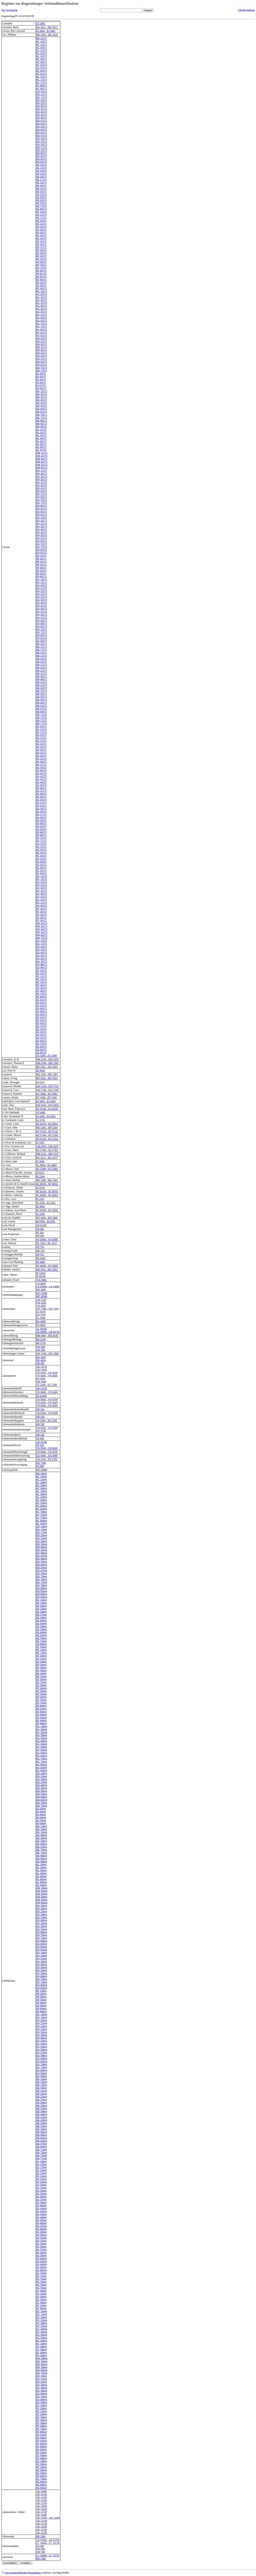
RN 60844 (41, 1932)
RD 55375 (41, 126)
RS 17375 (41, 732)
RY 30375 (41, 982)
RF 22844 (41, 1658)
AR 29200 (41, 1442)
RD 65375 (41, 132)
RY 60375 (41, 990)
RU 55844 (41, 2337)
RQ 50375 (41, 608)
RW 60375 (41, 935)
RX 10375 (41, 941)
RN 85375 (41, 508)
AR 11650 (41, 2509)
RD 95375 (41, 162)
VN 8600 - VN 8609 (46, 1375)
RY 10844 (41, 2405)
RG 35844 (41, 1738)
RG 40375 (41, 306)
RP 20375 (41, 558)
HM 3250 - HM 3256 (47, 1059)
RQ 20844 (41, 2020)
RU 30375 (41, 888)
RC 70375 (41, 76)
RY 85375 (41, 1005)
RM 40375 (41, 461)
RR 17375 (41, 649)
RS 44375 (41, 782)
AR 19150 (41, 1367)
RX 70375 (41, 961)
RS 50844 (41, 2235)
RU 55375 (41, 902)
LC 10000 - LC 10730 (47, 2543)
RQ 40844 (41, 2038)
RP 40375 (41, 567)
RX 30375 (41, 949)
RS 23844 (41, 2176)
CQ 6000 (41, 1283)
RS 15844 (41, 2164)
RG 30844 (41, 1735)
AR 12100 (41, 2520)
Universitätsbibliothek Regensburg (22, 2572)
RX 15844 (41, 2379)
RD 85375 (41, 156)
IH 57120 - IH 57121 (47, 1131)
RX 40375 (41, 952)
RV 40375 (41, 917)
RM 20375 (41, 455)
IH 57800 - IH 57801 (47, 1168)
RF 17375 (41, 217)
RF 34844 (41, 1673)
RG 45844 (41, 1744)
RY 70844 (41, 2429)
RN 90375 (41, 511)
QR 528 (40, 1424)
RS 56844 (41, 2246)
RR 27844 (41, 2099)
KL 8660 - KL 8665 (46, 1165)
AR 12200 (41, 2526)
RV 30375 (41, 914)
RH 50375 (41, 356)
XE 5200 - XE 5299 (46, 1420)
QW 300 (40, 1349)
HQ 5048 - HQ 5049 (47, 1217)
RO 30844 (41, 1961)
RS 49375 (41, 796)
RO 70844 (41, 1979)
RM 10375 (41, 453)
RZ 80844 (41, 2481)
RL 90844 (41, 1882)
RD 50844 (41, 1558)
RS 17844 (41, 2167)
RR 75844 (41, 2155)
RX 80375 (41, 964)
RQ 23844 (41, 2029)
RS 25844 (41, 2179)
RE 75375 (41, 206)
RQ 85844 (41, 2073)
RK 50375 (41, 406)
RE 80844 (41, 1644)
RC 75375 (41, 79)
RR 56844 (41, 2132)
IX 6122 (40, 1082)
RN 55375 (41, 494)
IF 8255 (40, 1172)
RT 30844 (41, 2302)
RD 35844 (41, 1544)
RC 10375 (41, 41)
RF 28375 (41, 232)
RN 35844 (41, 1917)
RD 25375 (41, 103)
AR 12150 (41, 2523)
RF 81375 (41, 273)
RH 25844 (41, 1776)
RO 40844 (41, 1964)
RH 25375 (41, 341)
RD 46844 (41, 1553)
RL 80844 (41, 1879)
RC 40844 (41, 1494)
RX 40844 (41, 2387)
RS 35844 (41, 2193)
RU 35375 (41, 891)
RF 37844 (41, 1682)
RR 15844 (41, 2082)
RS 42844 (41, 2211)
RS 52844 (41, 2240)
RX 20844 (41, 2382)
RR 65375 (41, 705)
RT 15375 (41, 858)
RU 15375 (41, 879)
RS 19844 (41, 2170)
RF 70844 (41, 1700)
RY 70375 (41, 993)
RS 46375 (41, 788)
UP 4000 (40, 1112)
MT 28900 (41, 1296)
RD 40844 (41, 1547)
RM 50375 (41, 464)
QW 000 (40, 1346)
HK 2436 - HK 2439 (47, 34)
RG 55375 (41, 314)
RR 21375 (41, 655)
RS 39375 (41, 767)
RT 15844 (41, 2293)
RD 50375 (41, 123)
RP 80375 (41, 576)
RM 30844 (41, 1894)
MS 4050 (41, 1360)
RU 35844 (41, 2326)
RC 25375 (41, 50)
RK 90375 (41, 426)
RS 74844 (41, 2279)
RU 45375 (41, 896)
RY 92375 (41, 1017)
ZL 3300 (40, 1317)
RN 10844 (41, 1905)
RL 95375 (41, 450)
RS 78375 (41, 849)
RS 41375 (41, 773)
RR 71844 (41, 2149)
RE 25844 (41, 1608)
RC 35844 (41, 1491)
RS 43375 (41, 779)
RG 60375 (41, 317)
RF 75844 (41, 1702)
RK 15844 (41, 1826)
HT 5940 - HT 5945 (46, 1097)
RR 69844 (41, 2146)
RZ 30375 (41, 1032)
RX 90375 (41, 967)
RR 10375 (41, 644)
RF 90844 (41, 1714)
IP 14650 (41, 1273)
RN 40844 (41, 1920)
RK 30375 (41, 394)
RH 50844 (41, 1791)
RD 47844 (41, 1556)
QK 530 (40, 1250)
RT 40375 (41, 873)
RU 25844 (41, 2320)
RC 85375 (41, 88)
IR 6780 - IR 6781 (45, 1221)
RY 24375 (41, 979)
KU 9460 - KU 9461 (47, 1093)
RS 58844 (41, 2252)
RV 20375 (41, 911)
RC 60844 (41, 1506)
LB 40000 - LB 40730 (47, 1331)
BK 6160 (41, 1339)
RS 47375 (41, 791)
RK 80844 (41, 1855)
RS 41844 (41, 2208)
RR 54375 (41, 694)
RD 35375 (41, 109)
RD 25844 (41, 1538)
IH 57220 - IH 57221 (47, 1138)
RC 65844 (41, 1508)
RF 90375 (41, 279)
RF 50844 (41, 1691)
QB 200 (40, 1363)
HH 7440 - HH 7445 (47, 1180)
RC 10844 (41, 1476)
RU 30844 (41, 2323)
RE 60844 (41, 1632)
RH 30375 (41, 344)
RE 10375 (41, 164)
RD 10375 (41, 91)
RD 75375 (41, 141)
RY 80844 (41, 2431)
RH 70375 (41, 367)
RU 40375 (41, 893)
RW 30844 (41, 2361)
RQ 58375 (41, 620)
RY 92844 (41, 2452)
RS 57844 (41, 2249)
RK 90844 (41, 1861)
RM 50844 (41, 1899)
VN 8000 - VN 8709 (46, 1399)
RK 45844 (41, 1838)
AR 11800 (41, 2515)
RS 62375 (41, 826)
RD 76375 (41, 144)
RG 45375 (41, 309)
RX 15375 (41, 943)
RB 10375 (41, 38)
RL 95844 (41, 1885)
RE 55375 (41, 194)
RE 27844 (41, 1614)
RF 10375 (41, 212)
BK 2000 (41, 2536)
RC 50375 (41, 65)
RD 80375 (41, 153)
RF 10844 (41, 1647)
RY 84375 (41, 1002)
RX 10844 (41, 2376)
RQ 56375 (41, 614)
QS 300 (40, 2546)
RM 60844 (41, 1902)
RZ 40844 (41, 2470)
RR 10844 (41, 2079)
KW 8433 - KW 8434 (47, 1105)
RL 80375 (41, 444)
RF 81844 (41, 1708)
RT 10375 (41, 855)
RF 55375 (41, 259)
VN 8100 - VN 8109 (46, 1372)
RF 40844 (41, 1688)
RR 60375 (41, 702)
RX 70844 (41, 2396)
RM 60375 (41, 467)
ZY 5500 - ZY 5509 (46, 1055)
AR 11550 (41, 2503)
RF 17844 (41, 1653)
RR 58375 (41, 699)
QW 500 (40, 2552)
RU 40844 (41, 2329)
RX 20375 (41, 946)
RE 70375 (41, 203)
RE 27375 (41, 179)
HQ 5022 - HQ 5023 (47, 1078)
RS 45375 (41, 785)
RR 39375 (41, 676)
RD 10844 (41, 1526)
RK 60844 (41, 1844)
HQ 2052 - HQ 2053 (47, 1066)
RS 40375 (41, 770)
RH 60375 (41, 361)
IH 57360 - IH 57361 (47, 1150)
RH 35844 (41, 1782)
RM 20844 (41, 1891)
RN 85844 (41, 1944)
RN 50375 (41, 491)
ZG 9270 (40, 1311)
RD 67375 (41, 135)
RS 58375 (41, 817)
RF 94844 (41, 1720)
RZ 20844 (41, 2464)
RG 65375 (41, 320)
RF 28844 (41, 1667)
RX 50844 (41, 2390)
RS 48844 (41, 2229)
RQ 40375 (41, 602)
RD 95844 (41, 1597)
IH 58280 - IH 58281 (47, 1210)
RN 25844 (41, 1911)
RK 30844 (41, 1829)
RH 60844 (41, 1797)
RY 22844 (41, 2411)
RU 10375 (41, 876)
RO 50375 (41, 535)
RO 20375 (41, 520)
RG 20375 (41, 294)
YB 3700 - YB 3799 (46, 1459)
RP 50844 (41, 2005)
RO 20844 (41, 1955)
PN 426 (40, 1445)
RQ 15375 (41, 582)
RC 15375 (41, 44)
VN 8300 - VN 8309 (46, 1405)
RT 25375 (41, 864)
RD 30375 (41, 106)
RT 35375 (41, 870)
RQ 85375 (41, 638)
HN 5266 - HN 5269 (47, 1127)
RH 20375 (41, 338)
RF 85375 (41, 276)
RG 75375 (41, 326)
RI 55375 (41, 385)
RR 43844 (41, 2120)
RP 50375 (41, 570)
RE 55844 (41, 1629)
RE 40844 (41, 1620)
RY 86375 (41, 1008)
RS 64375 (41, 829)
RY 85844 (41, 2440)
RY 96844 (41, 2458)
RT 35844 (41, 2305)
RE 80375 (41, 209)
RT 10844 (41, 2290)
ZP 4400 (40, 1262)
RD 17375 (41, 97)
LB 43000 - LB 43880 (47, 1286)
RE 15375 (41, 167)
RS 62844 (41, 2261)
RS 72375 (41, 841)
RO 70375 (41, 544)
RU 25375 (41, 885)
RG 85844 (41, 1770)
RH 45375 (41, 353)
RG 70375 (41, 323)
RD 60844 (41, 1564)
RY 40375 (41, 985)
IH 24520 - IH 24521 (47, 1123)
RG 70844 (41, 1758)
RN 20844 (41, 1908)
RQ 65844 (41, 2061)
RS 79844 (41, 2287)
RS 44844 (41, 2217)
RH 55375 (41, 358)
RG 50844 (41, 1747)
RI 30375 (41, 376)
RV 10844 (41, 2343)
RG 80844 (41, 1764)
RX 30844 (41, 2384)
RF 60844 (41, 1697)
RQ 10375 (41, 579)
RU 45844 (41, 2332)
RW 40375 (41, 929)
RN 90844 (41, 1946)
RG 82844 (41, 1767)
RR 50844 (41, 2123)
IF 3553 (40, 1199)
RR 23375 (41, 658)
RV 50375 (41, 920)
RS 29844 (41, 2182)
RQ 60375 (41, 623)
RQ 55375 (41, 611)
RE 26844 (41, 1611)
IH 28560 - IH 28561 (47, 1195)
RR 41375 (41, 682)
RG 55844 (41, 1750)
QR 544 (40, 1409)
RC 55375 (41, 67)
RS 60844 (41, 2258)
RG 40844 (41, 1741)
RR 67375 (41, 708)
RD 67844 (41, 1570)
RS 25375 (41, 744)
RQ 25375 (41, 597)
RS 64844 (41, 2264)
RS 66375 (41, 832)
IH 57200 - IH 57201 (47, 1135)
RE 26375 (41, 176)
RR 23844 (41, 2093)
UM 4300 (41, 1303)
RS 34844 (41, 2190)
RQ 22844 (41, 2026)
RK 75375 (41, 417)
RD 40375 (41, 112)
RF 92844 (41, 1717)
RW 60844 (41, 2370)
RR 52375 (41, 691)
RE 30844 (41, 1617)
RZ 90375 (41, 1049)
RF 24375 (41, 226)
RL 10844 (41, 1864)
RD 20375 (41, 100)
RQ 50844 (41, 2043)
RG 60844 (41, 1752)
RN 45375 (41, 488)
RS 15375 (41, 729)
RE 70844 (41, 1638)
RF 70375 (41, 264)
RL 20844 (41, 1867)
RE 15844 (41, 1603)
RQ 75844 (41, 2067)
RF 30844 (41, 1670)
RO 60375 (41, 541)
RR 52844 (41, 2126)
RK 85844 (41, 1858)
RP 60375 (41, 573)
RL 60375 (41, 441)
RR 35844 (41, 2105)
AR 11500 (41, 2500)
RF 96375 (41, 288)
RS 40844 (41, 2205)
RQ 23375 (41, 594)
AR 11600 (41, 2506)
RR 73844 (41, 2152)
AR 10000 (41, 2491)
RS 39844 (41, 2202)
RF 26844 (41, 1664)
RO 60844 (41, 1976)
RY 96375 (41, 1023)
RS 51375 (41, 802)
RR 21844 (41, 2091)
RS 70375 (41, 838)
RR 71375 (41, 714)
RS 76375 (41, 846)
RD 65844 (41, 1567)
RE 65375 (41, 200)
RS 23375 (41, 741)
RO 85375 (41, 552)
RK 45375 (41, 403)
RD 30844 (41, 1541)
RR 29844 (41, 2102)
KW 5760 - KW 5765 (47, 1090)
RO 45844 (41, 1967)
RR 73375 (41, 717)
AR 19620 (41, 1370)
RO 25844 (41, 1958)
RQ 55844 (41, 2046)
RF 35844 (41, 1676)
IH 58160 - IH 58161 (47, 1191)
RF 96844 (41, 1723)
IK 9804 (40, 1206)
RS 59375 (41, 820)
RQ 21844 (41, 2023)
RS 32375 (41, 752)
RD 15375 (41, 94)
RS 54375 (41, 808)
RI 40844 (41, 1814)
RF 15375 (41, 214)
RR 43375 (41, 685)
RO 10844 (41, 1952)
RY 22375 (41, 976)
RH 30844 (41, 1779)
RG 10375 (41, 291)
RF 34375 (41, 238)
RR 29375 (41, 667)
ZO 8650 (40, 1325)
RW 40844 (41, 2364)
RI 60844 (41, 1823)
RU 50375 (41, 899)
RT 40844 (41, 2308)
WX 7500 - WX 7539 (47, 1308)
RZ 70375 (41, 1043)
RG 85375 (41, 335)
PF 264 (40, 1232)
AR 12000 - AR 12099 (48, 2518)
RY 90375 (41, 1014)
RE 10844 (41, 1600)
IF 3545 (40, 1142)
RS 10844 (41, 2161)
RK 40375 (41, 400)
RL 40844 (41, 1873)
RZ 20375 (41, 1029)
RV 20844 (41, 2346)
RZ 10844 (41, 2461)
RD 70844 (41, 1573)
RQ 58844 (41, 2055)
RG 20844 (41, 1729)
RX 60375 (41, 958)
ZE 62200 (41, 1395)
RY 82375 (41, 999)
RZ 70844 (41, 2479)
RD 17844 (41, 1532)
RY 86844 (41, 2443)
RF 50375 (41, 256)
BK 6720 (41, 1343)
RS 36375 (41, 761)
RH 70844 (41, 1802)
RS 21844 (41, 2173)
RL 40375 (41, 438)
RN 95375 (41, 514)
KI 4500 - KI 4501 (46, 1116)
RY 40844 (41, 2420)
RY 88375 (41, 1011)
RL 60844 (41, 1876)
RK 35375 (41, 397)
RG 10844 (41, 1726)
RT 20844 (41, 2296)
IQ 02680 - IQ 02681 (47, 1239)
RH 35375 (41, 347)
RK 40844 (41, 1835)
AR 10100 (41, 2494)
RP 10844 (41, 1991)
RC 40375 (41, 59)
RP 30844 (41, 1996)
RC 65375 (41, 73)
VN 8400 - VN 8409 (46, 1392)
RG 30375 (41, 300)
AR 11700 (41, 2512)
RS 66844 (41, 2267)
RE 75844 (41, 1641)
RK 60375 (41, 408)
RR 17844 (41, 2085)
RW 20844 (41, 2358)
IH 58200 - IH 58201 (47, 1184)
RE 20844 (41, 1605)
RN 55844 (41, 1929)
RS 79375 (41, 852)
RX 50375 (41, 955)
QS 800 (40, 1466)
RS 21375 (41, 738)
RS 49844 (41, 2232)
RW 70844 (41, 2373)
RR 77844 (41, 2158)
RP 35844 (41, 1999)
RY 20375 (41, 973)
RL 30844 (41, 1870)
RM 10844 (41, 1888)
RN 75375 (41, 503)
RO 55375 (41, 538)
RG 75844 (41, 1761)
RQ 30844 (41, 2035)
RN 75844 (41, 1938)
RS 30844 (41, 2185)
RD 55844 (41, 1561)
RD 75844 (41, 1576)
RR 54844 (41, 2129)
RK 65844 (41, 1847)
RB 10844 (41, 1473)
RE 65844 (41, 1635)
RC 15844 (41, 1479)
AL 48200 (41, 1329)
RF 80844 (41, 1705)
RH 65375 (41, 364)
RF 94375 (41, 285)
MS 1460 (41, 2558)
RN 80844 (41, 1941)
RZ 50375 (41, 1038)
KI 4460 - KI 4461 (46, 31)
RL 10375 (41, 429)
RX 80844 (41, 2399)
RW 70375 (41, 938)
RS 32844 (41, 2188)
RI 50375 (41, 382)
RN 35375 (41, 482)
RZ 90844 (41, 2484)
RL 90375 (41, 447)
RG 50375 (41, 311)
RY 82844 (41, 2434)
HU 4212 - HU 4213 (47, 1157)
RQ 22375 (41, 591)
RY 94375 (41, 1020)
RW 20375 (41, 923)
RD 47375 (41, 120)
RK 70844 (41, 1849)
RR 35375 (41, 670)
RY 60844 (41, 2426)
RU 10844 (41, 2311)
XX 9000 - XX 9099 (47, 1455)
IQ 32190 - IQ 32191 (47, 1108)
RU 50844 (41, 2334)
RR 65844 (41, 2140)
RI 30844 (41, 1811)
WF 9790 (41, 1431)
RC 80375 (41, 85)
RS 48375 (41, 794)
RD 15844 (41, 1529)
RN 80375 (41, 505)
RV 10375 (41, 908)
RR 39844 (41, 2111)
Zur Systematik (9, 10)
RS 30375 (41, 749)
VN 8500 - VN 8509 (46, 1448)
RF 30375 (41, 235)
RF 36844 (41, 1679)
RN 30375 (41, 479)
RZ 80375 (41, 1046)
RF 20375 (41, 220)
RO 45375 (41, 532)
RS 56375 (41, 811)
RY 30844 (41, 2417)
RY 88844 (41, 2446)
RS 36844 (41, 2196)
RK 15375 (41, 391)
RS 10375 (41, 726)
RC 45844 (41, 1497)
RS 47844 (41, 2226)
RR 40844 (41, 2114)
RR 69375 (41, 711)
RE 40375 (41, 185)
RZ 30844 (41, 2467)
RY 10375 (41, 970)
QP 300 (40, 1229)
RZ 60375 (41, 1040)
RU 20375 (41, 882)
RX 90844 (41, 2402)
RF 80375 (41, 270)
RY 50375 (41, 988)
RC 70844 (41, 1511)
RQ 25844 (41, 2032)
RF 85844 (41, 1711)
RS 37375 (41, 764)
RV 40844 (41, 2352)
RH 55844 (41, 1794)
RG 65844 (41, 1755)
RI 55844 (41, 1820)
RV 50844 (41, 2355)
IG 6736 (40, 1120)
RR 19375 (41, 652)
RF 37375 (41, 247)
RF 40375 (41, 253)
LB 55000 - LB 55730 (47, 2540)
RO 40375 (41, 529)
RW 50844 (41, 2367)
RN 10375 (41, 470)
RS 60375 (41, 823)
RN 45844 (41, 1923)
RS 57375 (41, 814)
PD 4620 (40, 1258)
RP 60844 (41, 2008)
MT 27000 (41, 1293)
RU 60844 (41, 2340)
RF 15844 (41, 1650)
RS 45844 (41, 2220)
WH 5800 (41, 1280)
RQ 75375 (41, 632)
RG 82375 (41, 332)
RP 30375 (41, 561)
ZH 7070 (40, 1314)
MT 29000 (41, 1469)
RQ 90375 (41, 641)
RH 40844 (41, 1785)
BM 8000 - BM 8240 (47, 1335)
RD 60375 (41, 129)
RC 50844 (41, 1500)
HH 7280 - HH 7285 (47, 1074)
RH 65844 (41, 1799)
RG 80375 (41, 329)
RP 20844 (41, 1994)
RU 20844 (41, 2317)
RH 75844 (41, 1805)
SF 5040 (40, 1070)
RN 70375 (41, 500)
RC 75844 (41, 1514)
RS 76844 (41, 2282)
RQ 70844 (41, 2064)
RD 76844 (41, 1579)
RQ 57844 (41, 2052)
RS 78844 (41, 2285)
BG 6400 (41, 1321)
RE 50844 (41, 1626)
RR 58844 (41, 2135)
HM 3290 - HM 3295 (47, 1063)
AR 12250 (41, 2529)
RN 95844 (41, 1949)
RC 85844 (41, 1523)
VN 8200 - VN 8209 (46, 1402)
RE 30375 (41, 182)
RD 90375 (41, 159)
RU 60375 (41, 905)
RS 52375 (41, 805)
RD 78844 (41, 1585)
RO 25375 (41, 523)
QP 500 (40, 1235)
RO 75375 (41, 547)
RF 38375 (41, 250)
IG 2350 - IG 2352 (46, 1202)
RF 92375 (41, 282)
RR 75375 (41, 720)
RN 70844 (41, 1935)
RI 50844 (41, 1817)
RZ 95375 (41, 1052)
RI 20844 (41, 1808)
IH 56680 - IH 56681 (47, 1265)
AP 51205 (41, 1225)
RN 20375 (41, 473)
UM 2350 (41, 1300)
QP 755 (40, 1247)
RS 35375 (41, 758)
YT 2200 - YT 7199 (46, 1384)
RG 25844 (41, 1732)
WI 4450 (40, 1378)
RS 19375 (41, 735)
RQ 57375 (41, 617)
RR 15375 (41, 647)
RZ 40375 (41, 1035)
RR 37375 (41, 673)
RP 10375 (41, 555)
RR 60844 (41, 2138)
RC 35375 (41, 56)
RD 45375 (41, 114)
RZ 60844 (41, 2476)
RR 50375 (41, 688)
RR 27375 (41, 664)
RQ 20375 (41, 585)
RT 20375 (41, 861)
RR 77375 (41, 723)
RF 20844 (41, 1655)
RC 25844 (41, 1485)
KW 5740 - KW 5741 (47, 1086)
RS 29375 (41, 746)
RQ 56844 (41, 2049)
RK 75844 (41, 1852)
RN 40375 (41, 485)
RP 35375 (41, 564)
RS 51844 (41, 2237)
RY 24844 (41, 2414)
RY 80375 (41, 996)
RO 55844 (41, 1973)
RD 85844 (41, 1591)
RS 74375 (41, 843)
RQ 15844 (41, 2017)
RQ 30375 (41, 600)
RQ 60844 (41, 2058)
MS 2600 (41, 1289)
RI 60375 (41, 388)
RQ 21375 (41, 588)
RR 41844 (41, 2117)
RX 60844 (41, 2393)
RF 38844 (41, 1685)
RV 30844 (41, 2349)
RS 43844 (41, 2214)
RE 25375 (41, 173)
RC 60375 (41, 70)
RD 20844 (41, 1535)
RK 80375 (41, 420)
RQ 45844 (41, 2041)
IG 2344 (40, 1176)
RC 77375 (41, 82)
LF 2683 (40, 23)
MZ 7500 (41, 1463)
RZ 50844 (41, 2473)
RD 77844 (41, 1582)
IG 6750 (40, 1187)
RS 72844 (41, 2276)
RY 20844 (41, 2408)
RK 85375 (41, 423)
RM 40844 (41, 1897)
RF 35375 (41, 241)
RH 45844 (41, 1788)
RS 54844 (41, 2243)
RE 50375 (41, 191)
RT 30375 (41, 867)
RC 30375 (41, 53)
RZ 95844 (41, 2487)
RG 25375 (41, 297)
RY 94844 (41, 2455)
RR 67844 (41, 2143)
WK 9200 (41, 1381)
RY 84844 (41, 2437)
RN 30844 (41, 1914)
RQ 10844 (41, 2014)
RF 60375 (41, 261)
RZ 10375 (41, 1026)
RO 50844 (41, 1970)
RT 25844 (41, 2299)
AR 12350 (41, 2532)
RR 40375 (41, 679)
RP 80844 (41, 2011)
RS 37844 (41, 2199)
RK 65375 (41, 411)
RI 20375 (41, 373)
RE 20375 (41, 170)
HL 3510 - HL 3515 (46, 1243)
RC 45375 (41, 62)
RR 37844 (41, 2108)
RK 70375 (41, 414)
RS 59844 (41, 2255)
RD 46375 (41, 117)
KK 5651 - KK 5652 (47, 1269)
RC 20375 (41, 47)
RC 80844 (41, 1520)
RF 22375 (41, 223)
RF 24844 (41, 1661)
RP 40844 (41, 2002)
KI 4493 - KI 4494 (46, 1101)
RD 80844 (41, 1588)
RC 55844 (41, 1503)
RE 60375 (41, 197)
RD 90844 (41, 1594)
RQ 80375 (41, 635)
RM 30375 (41, 458)
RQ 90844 (41, 2076)
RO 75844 (41, 1982)
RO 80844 (41, 1985)
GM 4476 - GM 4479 (47, 1146)
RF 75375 (41, 267)
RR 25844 (41, 2096)
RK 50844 (41, 1841)
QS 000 (40, 1438)
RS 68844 (41, 2270)
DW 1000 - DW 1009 (47, 1353)
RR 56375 (41, 697)
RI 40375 (41, 379)
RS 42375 (41, 776)
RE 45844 (41, 1623)
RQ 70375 (41, 629)
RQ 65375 (41, 626)
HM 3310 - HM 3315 (47, 1153)
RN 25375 (41, 476)
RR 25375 (41, 661)
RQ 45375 (41, 605)
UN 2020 (41, 1305)
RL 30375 (41, 435)
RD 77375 (41, 147)
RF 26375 (41, 229)
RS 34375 (41, 755)
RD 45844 (41, 1550)
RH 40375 (41, 350)
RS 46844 (41, 2223)
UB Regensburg (246, 10)
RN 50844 (41, 1926)
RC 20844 (41, 1482)
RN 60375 (41, 497)
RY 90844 (41, 2449)
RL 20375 (41, 432)
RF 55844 (41, 1694)
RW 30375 (41, 926)
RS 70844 (41, 2273)
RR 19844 (41, 2088)
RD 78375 (41, 150)
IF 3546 (40, 1161)
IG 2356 (40, 1214)
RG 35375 (41, 303)
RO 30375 (41, 526)
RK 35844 (41, 1832)
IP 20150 (41, 1276)
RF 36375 (41, 244)
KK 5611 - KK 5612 (46, 27)
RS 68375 (41, 835)
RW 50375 (41, 932)
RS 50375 (41, 799)
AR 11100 (41, 2497)
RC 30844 (41, 1488)
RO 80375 (41, 550)
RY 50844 (41, 2423)
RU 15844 (41, 2314)
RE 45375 (41, 188)
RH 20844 (41, 1773)
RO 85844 (41, 1988)
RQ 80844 (41, 2070)
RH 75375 (41, 370)
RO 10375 (41, 517)
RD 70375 (41, 138)
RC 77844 (41, 1517)
